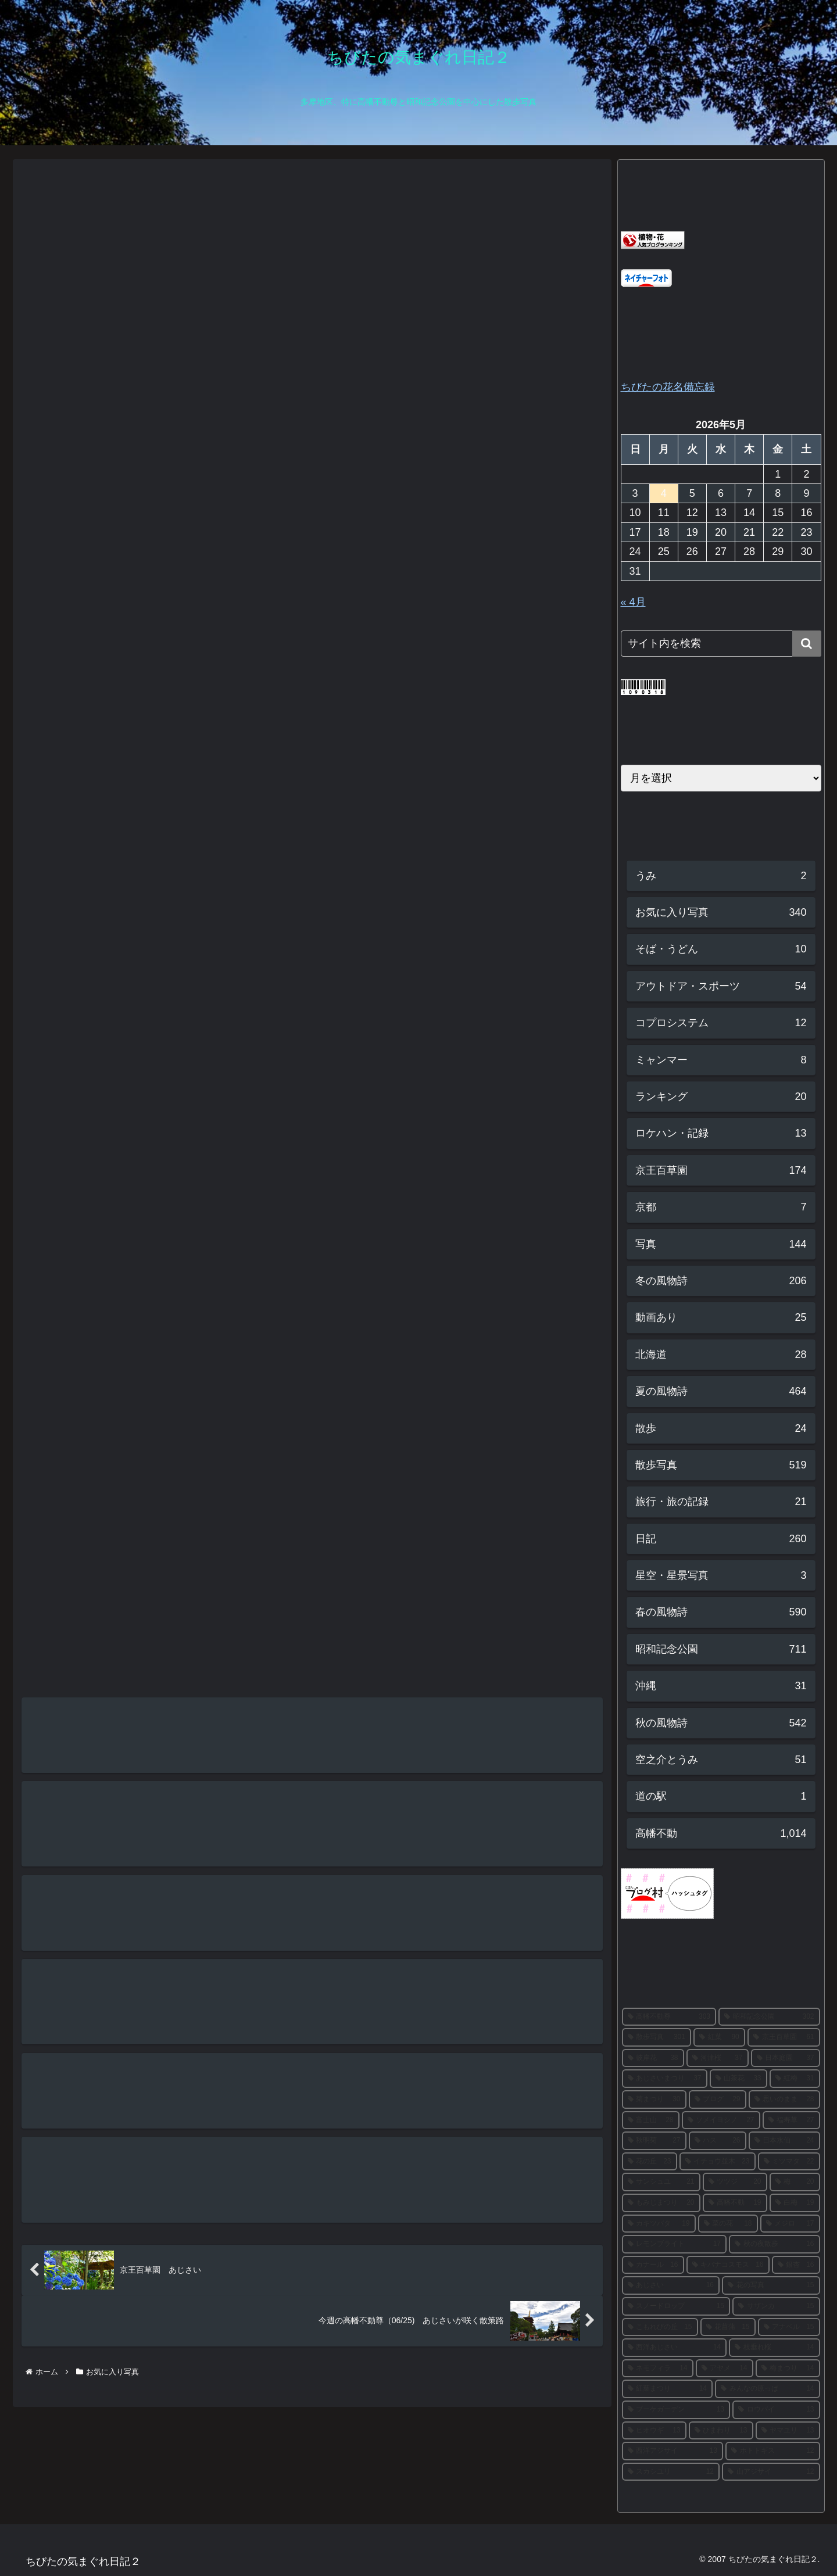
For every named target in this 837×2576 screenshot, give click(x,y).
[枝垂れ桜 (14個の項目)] (774, 2347)
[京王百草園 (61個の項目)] (783, 2037)
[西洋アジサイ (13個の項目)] (673, 2451)
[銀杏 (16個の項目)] (796, 2265)
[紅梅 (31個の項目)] (795, 2078)
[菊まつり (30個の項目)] (654, 2099)
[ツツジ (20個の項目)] (735, 2182)
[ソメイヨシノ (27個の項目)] (721, 2120)
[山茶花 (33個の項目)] (738, 2078)
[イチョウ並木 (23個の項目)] (717, 2161)
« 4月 (633, 602)
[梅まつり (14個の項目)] (788, 2368)
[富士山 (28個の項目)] (650, 2120)
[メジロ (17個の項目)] (790, 2224)
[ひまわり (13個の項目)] (721, 2430)
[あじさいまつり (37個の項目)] (664, 2078)
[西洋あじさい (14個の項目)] (674, 2347)
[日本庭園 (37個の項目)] (785, 2058)
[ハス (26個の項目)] (717, 2140)
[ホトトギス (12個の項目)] (772, 2451)
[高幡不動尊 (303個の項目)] (669, 2017)
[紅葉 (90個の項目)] (719, 2037)
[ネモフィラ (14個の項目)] (657, 2368)
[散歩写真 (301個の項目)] (656, 2037)
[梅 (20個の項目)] (795, 2182)
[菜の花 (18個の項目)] (728, 2224)
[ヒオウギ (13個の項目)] (654, 2430)
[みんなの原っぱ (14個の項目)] (767, 2389)
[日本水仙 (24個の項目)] (784, 2140)
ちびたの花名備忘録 (668, 387)
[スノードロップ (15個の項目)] (676, 2306)
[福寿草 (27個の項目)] (791, 2120)
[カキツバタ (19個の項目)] (659, 2224)
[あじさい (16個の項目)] (671, 2285)
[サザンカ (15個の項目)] (776, 2306)
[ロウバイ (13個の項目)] (776, 2410)
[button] (806, 643)
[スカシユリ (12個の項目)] (671, 2472)
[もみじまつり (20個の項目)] (661, 2203)
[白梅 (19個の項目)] (795, 2203)
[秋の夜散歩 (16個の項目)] (774, 2244)
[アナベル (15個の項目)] (789, 2327)
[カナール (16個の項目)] (653, 2265)
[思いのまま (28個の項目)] (784, 2099)
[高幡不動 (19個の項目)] (735, 2203)
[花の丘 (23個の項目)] (649, 2161)
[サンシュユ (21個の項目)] (661, 2182)
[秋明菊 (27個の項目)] (654, 2140)
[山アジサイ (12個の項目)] (771, 2472)
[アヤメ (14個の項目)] (724, 2368)
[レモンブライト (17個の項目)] (674, 2244)
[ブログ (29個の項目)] (717, 2099)
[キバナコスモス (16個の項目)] (728, 2265)
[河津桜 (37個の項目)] (717, 2058)
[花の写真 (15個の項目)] (771, 2285)
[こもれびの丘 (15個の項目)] (660, 2327)
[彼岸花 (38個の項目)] (653, 2058)
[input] (721, 643)
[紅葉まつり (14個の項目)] (667, 2389)
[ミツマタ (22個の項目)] (789, 2161)
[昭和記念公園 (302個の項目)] (769, 2017)
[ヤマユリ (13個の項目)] (788, 2430)
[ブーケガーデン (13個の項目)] (676, 2410)
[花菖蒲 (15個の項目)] (728, 2327)
